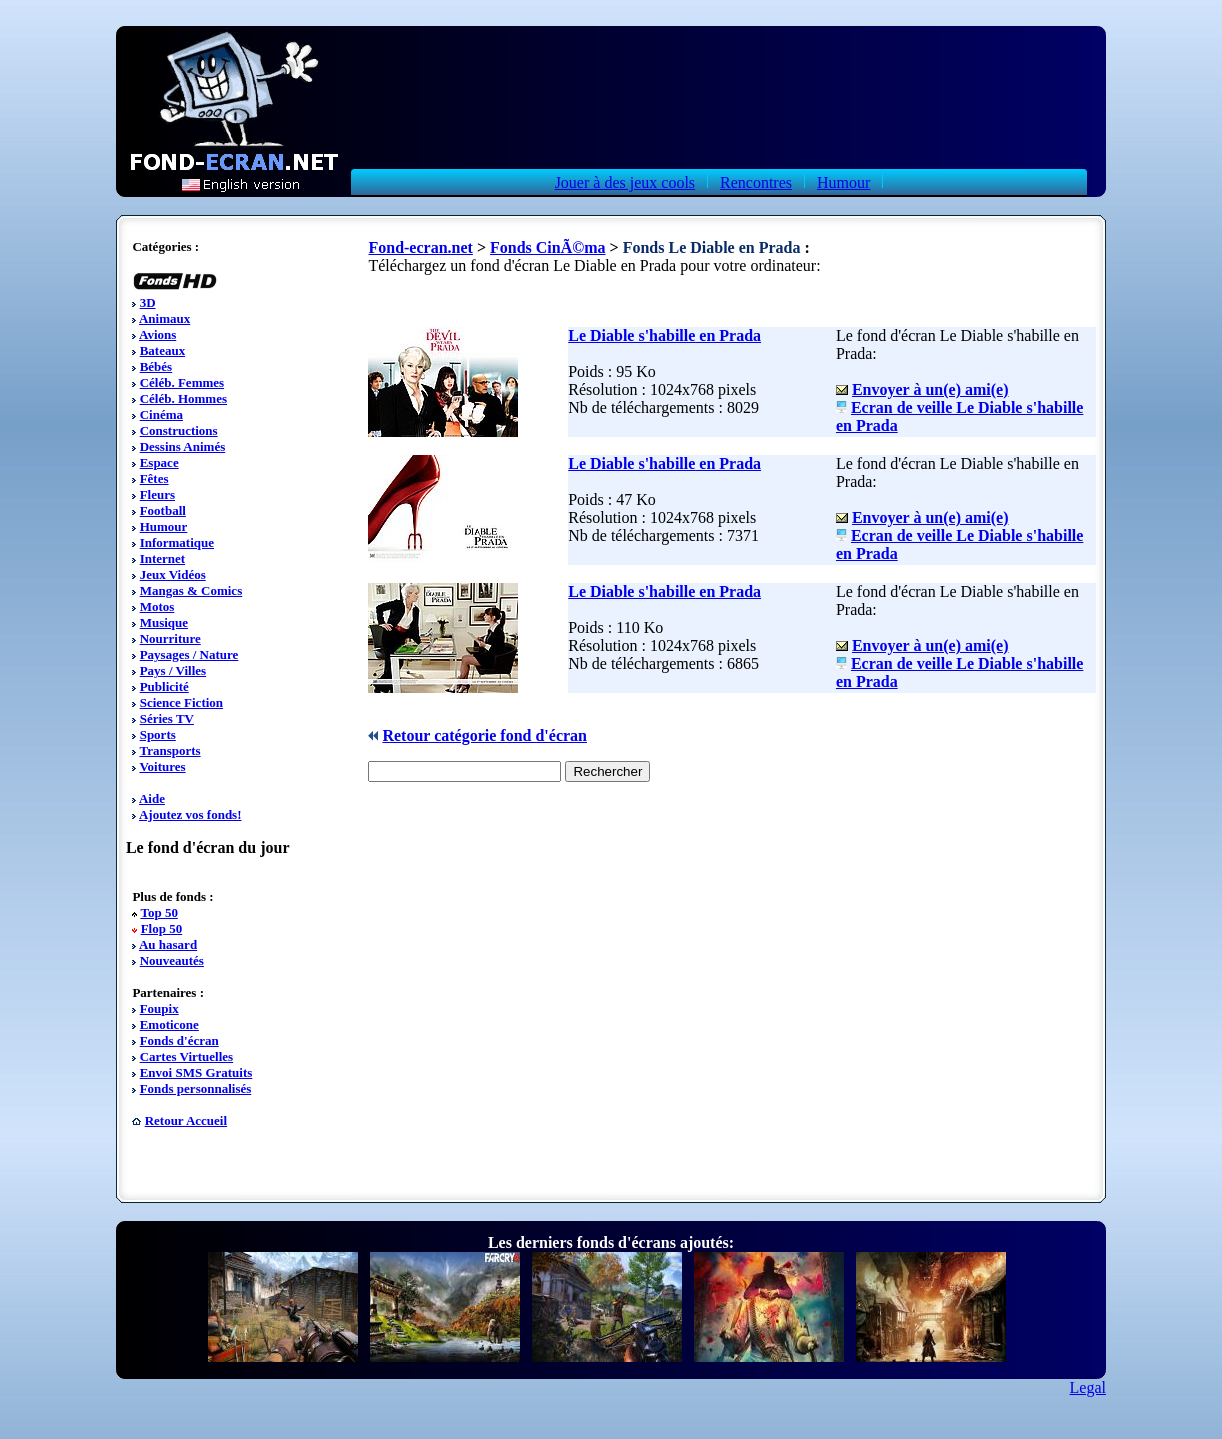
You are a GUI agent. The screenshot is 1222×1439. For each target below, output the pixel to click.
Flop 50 (162, 928)
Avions (157, 334)
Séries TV (167, 718)
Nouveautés (172, 960)
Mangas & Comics (191, 590)
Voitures (162, 766)
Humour (843, 182)
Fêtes (154, 478)
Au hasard (168, 944)
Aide (152, 798)
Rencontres (756, 182)
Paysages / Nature (189, 654)
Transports (169, 750)
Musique (164, 622)
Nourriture (170, 638)
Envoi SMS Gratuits (196, 1072)
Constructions (179, 430)
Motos (157, 606)
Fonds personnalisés (196, 1088)
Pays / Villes (173, 670)
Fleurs (157, 494)
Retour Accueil (186, 1120)
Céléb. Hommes (183, 398)
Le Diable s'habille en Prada (664, 335)
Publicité (164, 686)
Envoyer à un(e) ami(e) (930, 389)
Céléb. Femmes (182, 382)
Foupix (159, 1008)
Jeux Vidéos (173, 574)
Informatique (177, 542)
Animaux (164, 318)
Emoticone (169, 1024)
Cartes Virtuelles (187, 1056)
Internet (163, 558)
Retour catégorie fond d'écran (484, 735)
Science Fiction (181, 702)
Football (163, 510)
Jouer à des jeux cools (625, 182)
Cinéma (161, 414)
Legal (1088, 1387)
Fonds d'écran (179, 1040)
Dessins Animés (183, 446)
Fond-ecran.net (420, 247)
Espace (159, 462)
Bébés (156, 366)
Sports (158, 734)
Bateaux (163, 350)
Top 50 (158, 912)
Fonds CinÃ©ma (548, 247)
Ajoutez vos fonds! (190, 814)
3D (148, 302)
